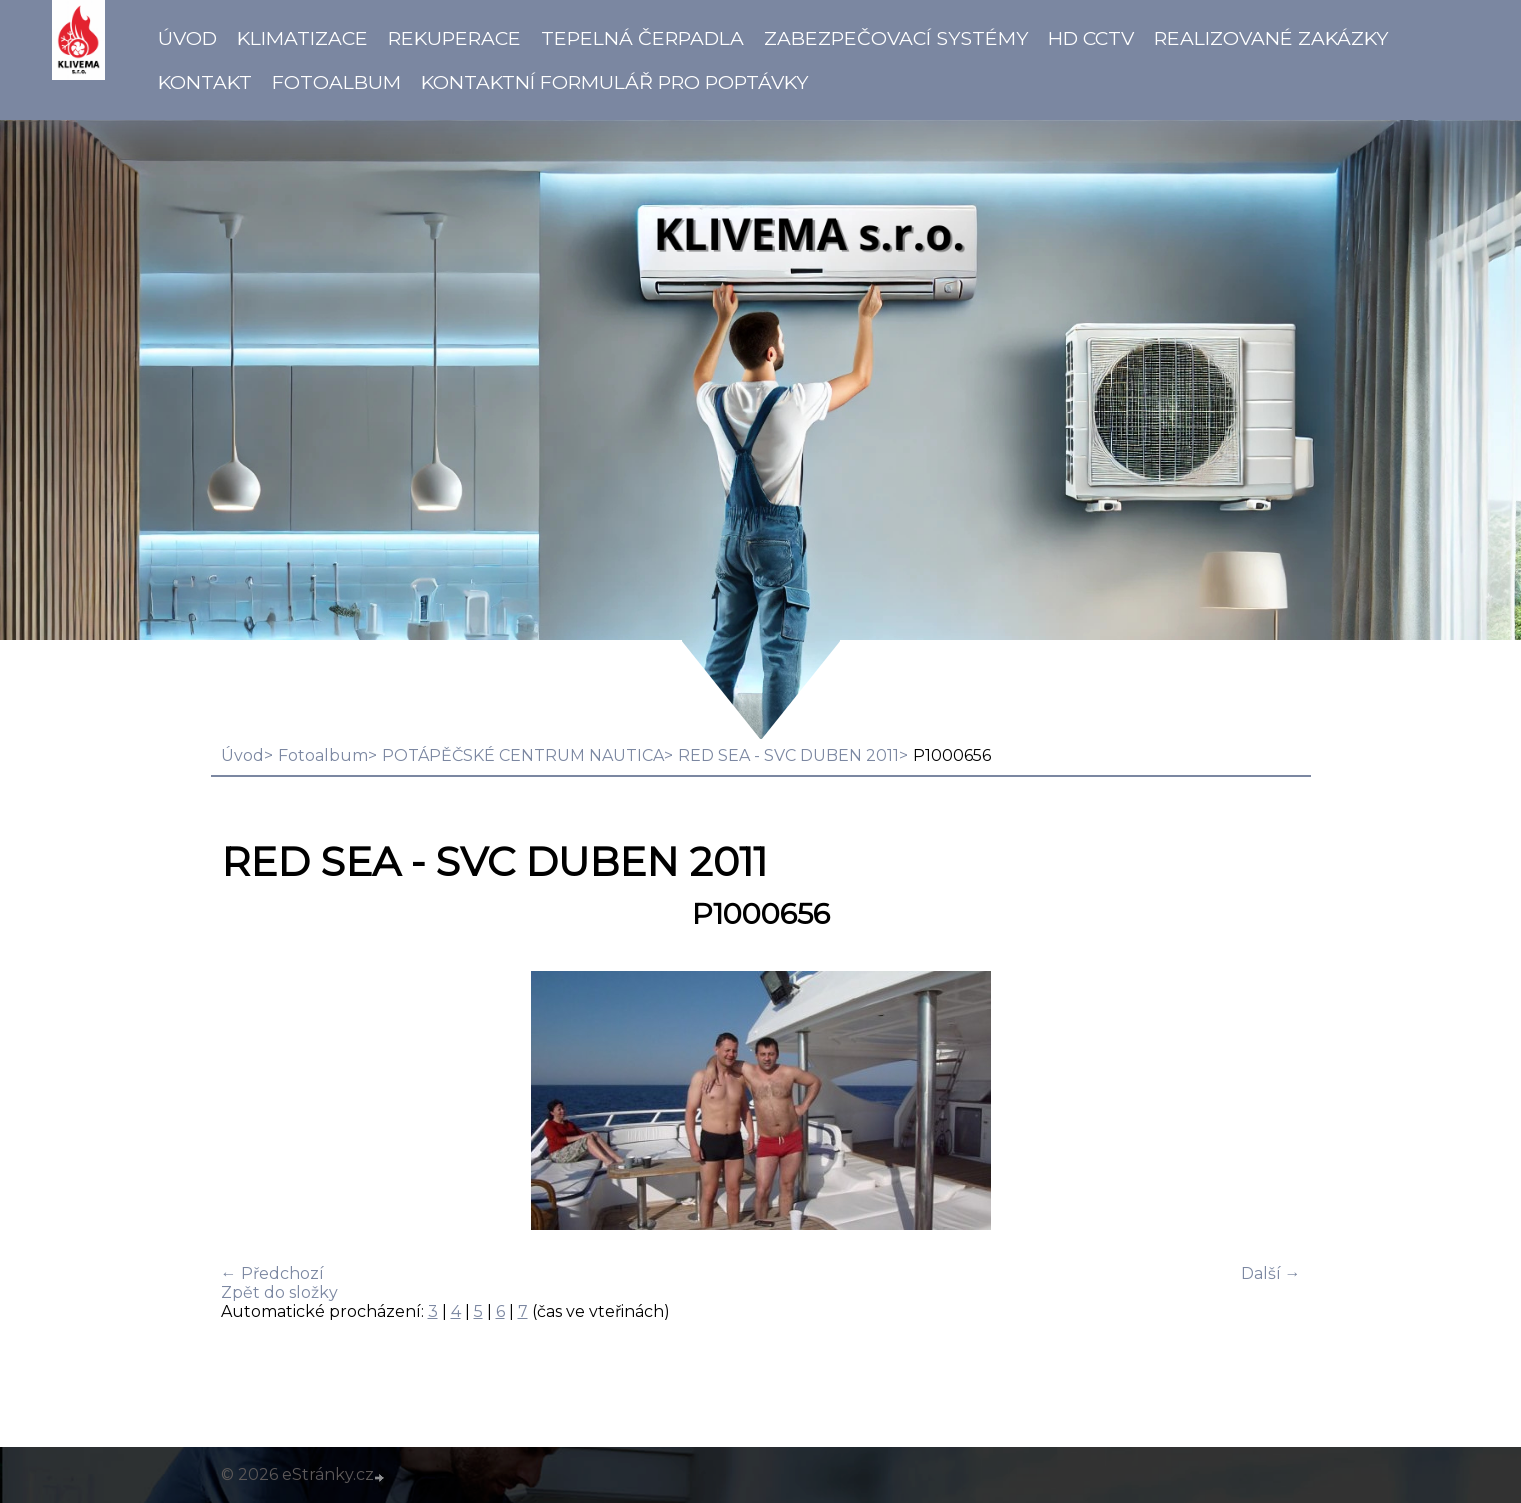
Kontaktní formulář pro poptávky (614, 82)
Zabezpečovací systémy (896, 38)
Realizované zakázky (1271, 38)
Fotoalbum (336, 82)
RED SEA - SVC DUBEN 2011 (788, 755)
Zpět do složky (279, 1292)
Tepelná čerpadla (642, 38)
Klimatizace (302, 38)
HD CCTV (1091, 38)
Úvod (187, 38)
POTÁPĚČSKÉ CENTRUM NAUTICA (523, 755)
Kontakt (205, 82)
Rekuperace (454, 38)
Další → (1271, 1273)
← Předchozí (272, 1273)
